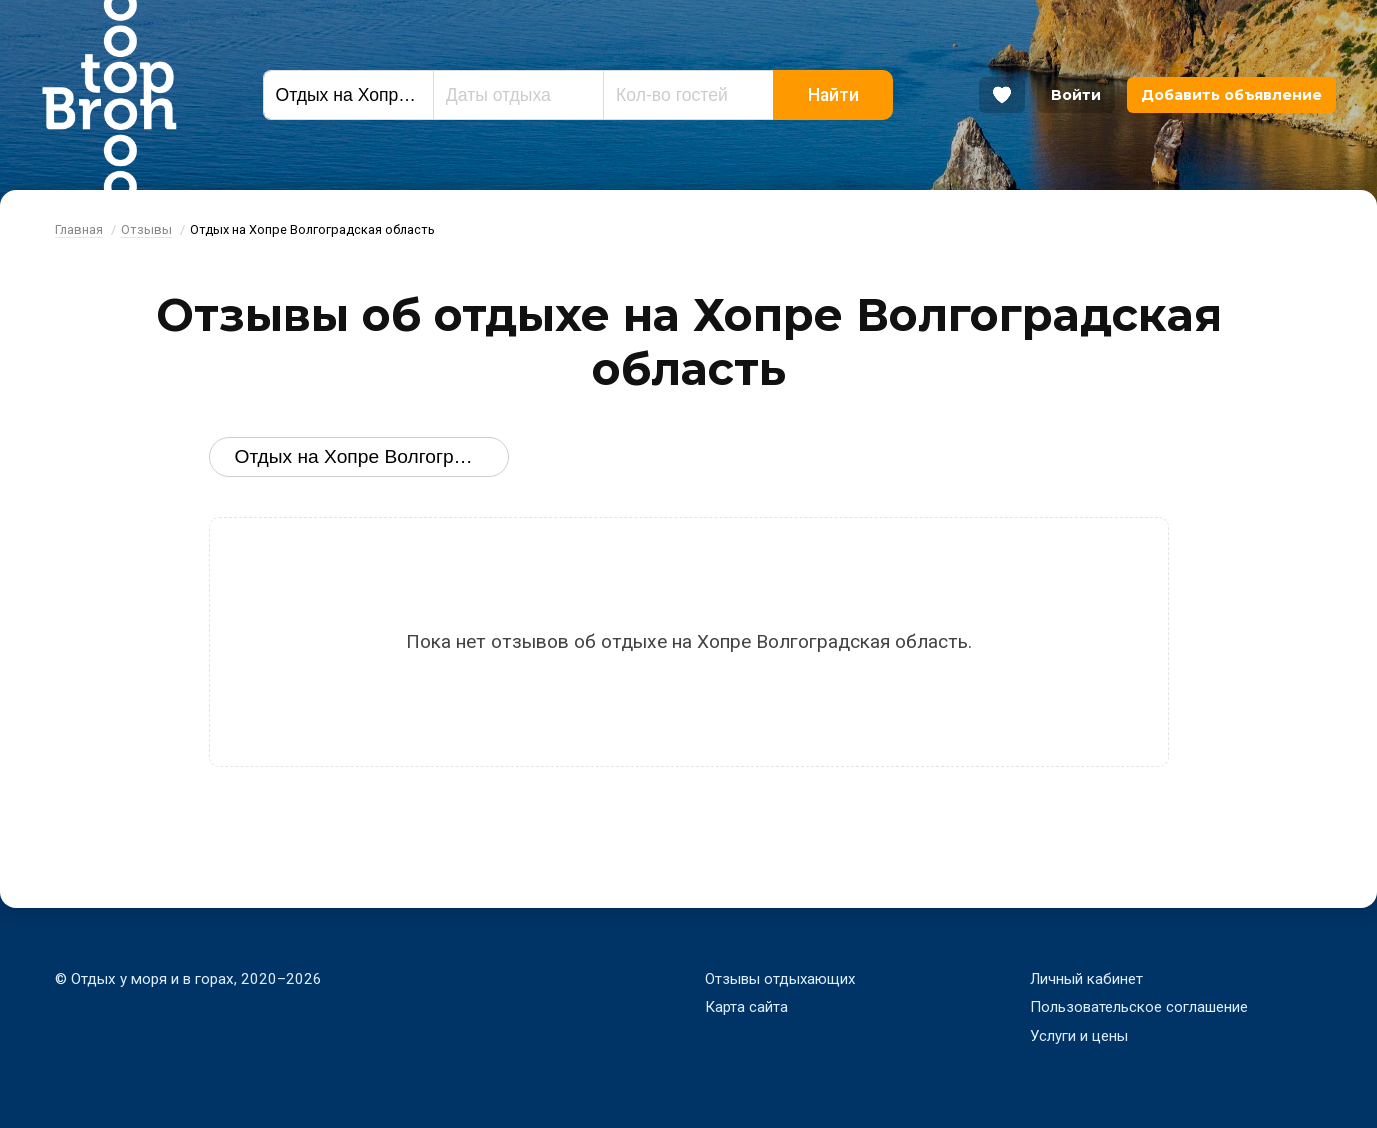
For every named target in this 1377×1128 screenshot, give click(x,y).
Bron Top (109, 95)
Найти (833, 95)
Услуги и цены (1079, 1036)
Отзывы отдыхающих (781, 979)
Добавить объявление (1231, 95)
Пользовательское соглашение (1139, 1007)
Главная (79, 229)
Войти (1076, 95)
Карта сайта (746, 1007)
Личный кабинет (1086, 979)
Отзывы (146, 229)
